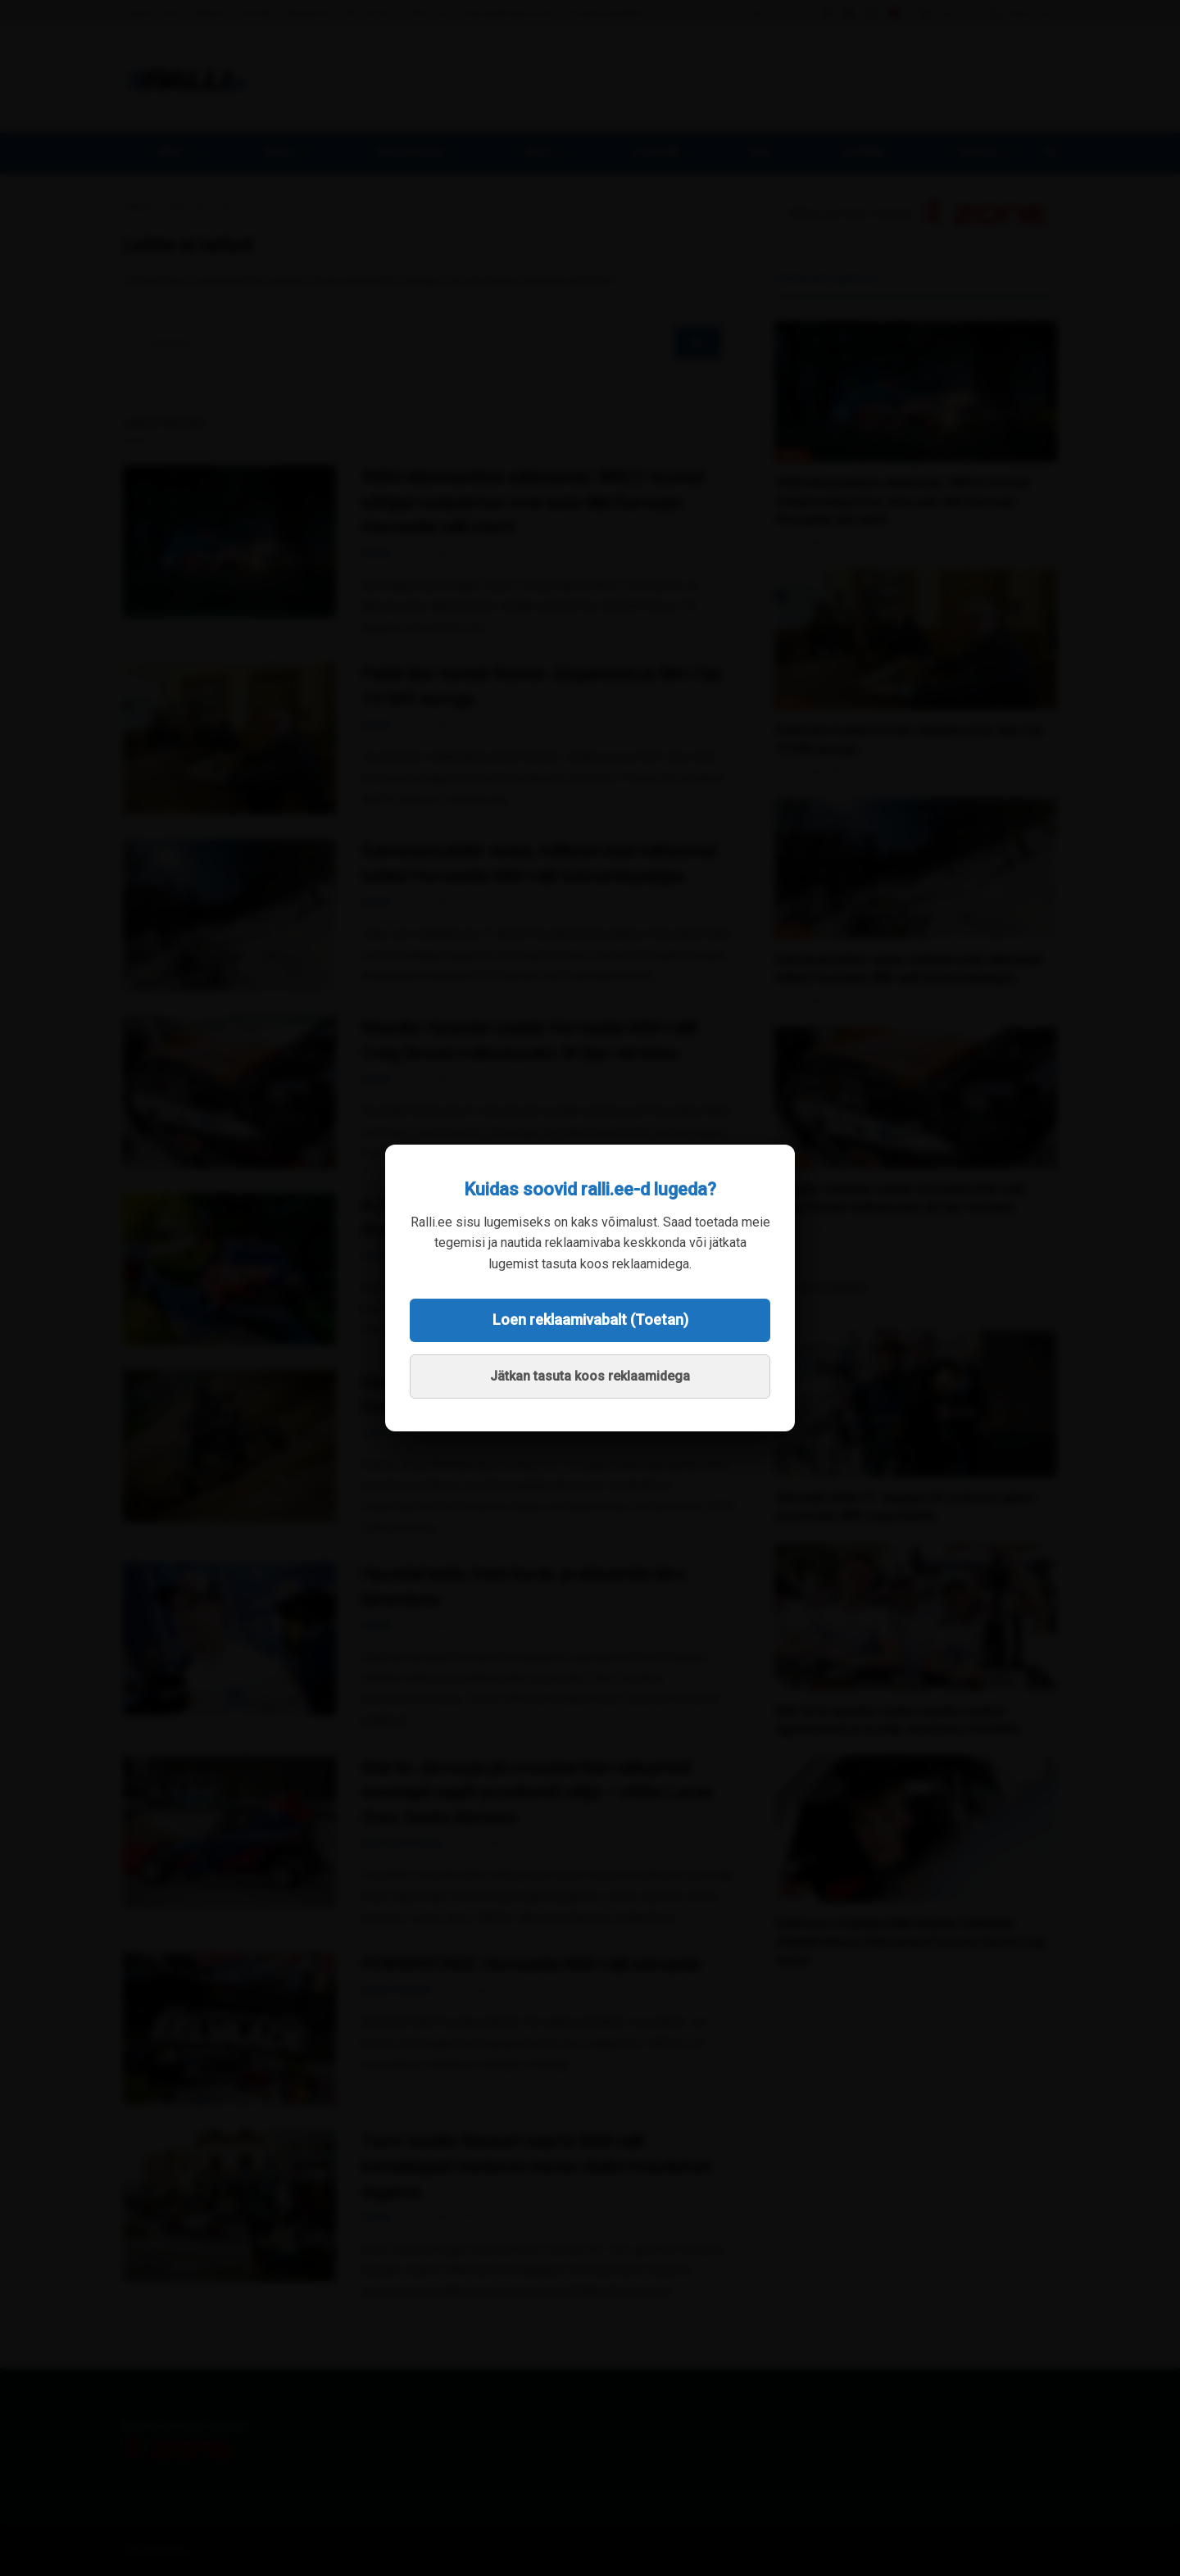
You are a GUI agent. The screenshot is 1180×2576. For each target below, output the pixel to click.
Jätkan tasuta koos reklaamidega (590, 1376)
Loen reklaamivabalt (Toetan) (590, 1319)
